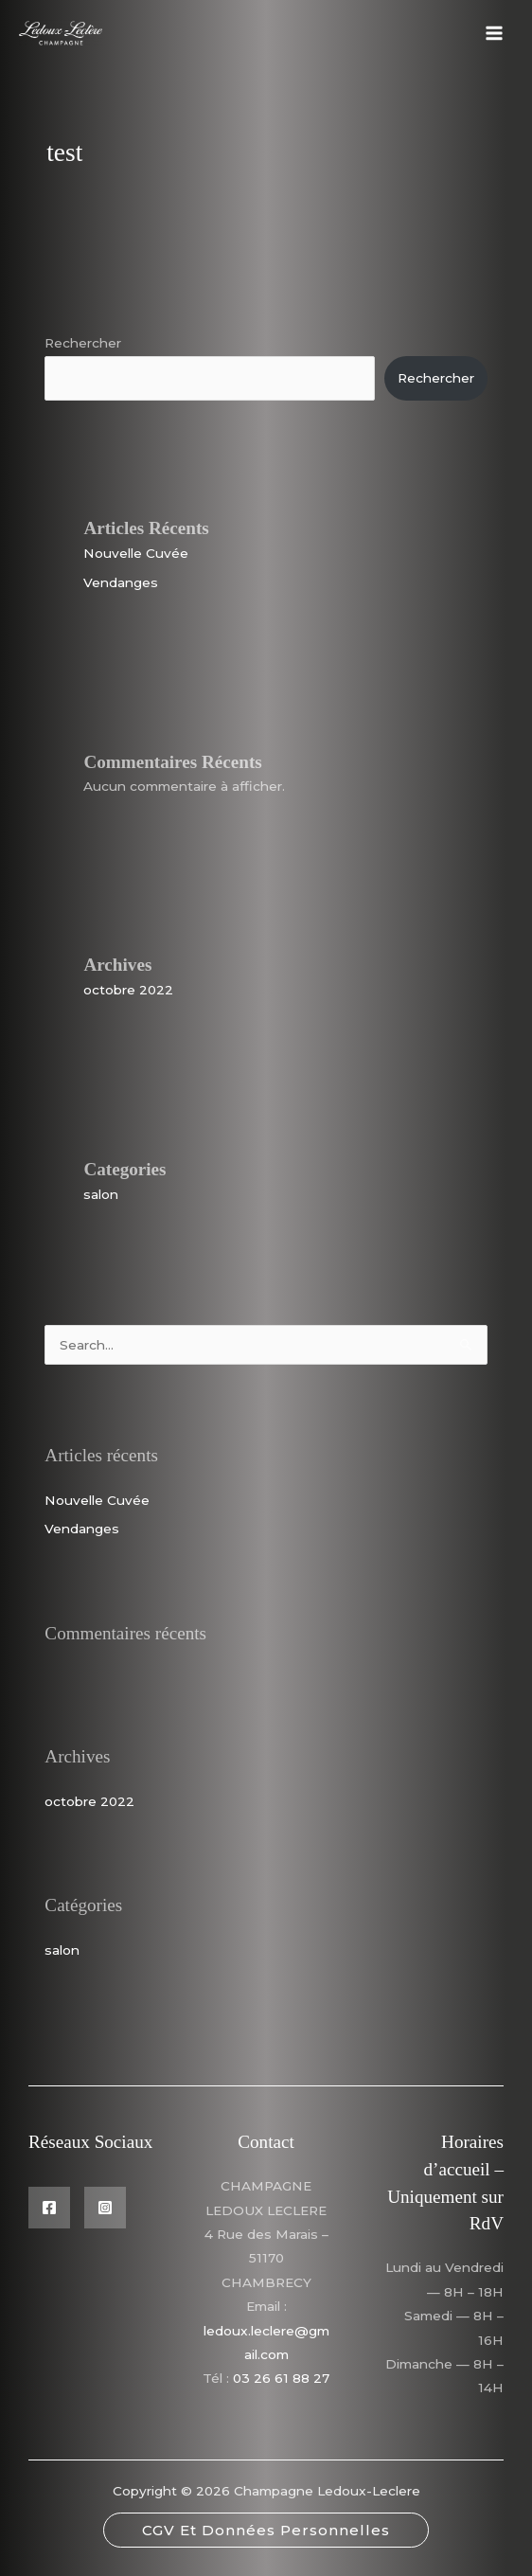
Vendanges (120, 582)
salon (100, 1194)
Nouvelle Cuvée (135, 553)
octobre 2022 (128, 989)
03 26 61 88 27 (281, 2378)
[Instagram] (105, 2207)
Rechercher (82, 342)
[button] (266, 2530)
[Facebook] (49, 2207)
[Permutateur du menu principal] (494, 33)
